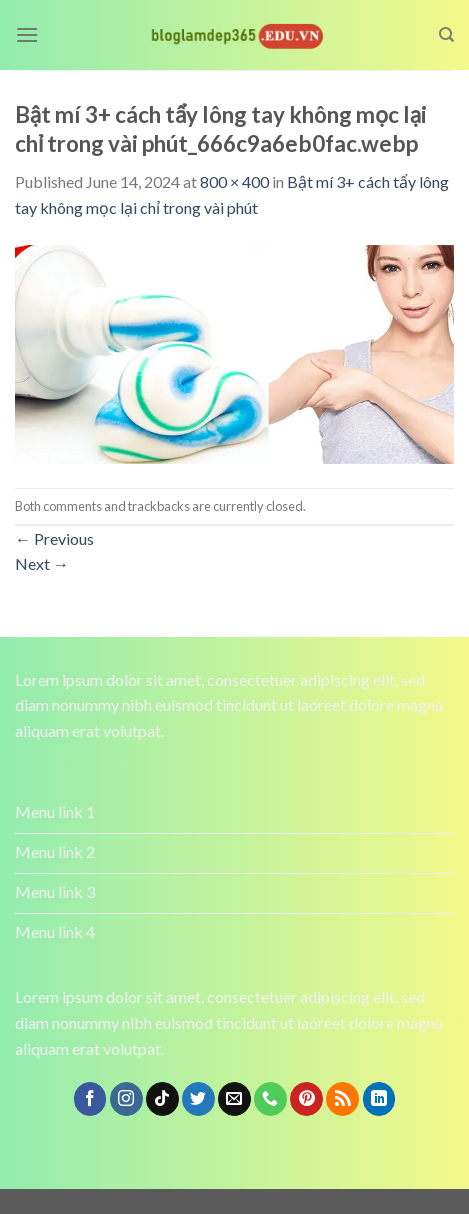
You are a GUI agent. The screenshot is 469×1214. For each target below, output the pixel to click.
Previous (54, 538)
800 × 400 (234, 181)
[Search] (446, 35)
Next (42, 563)
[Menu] (27, 34)
